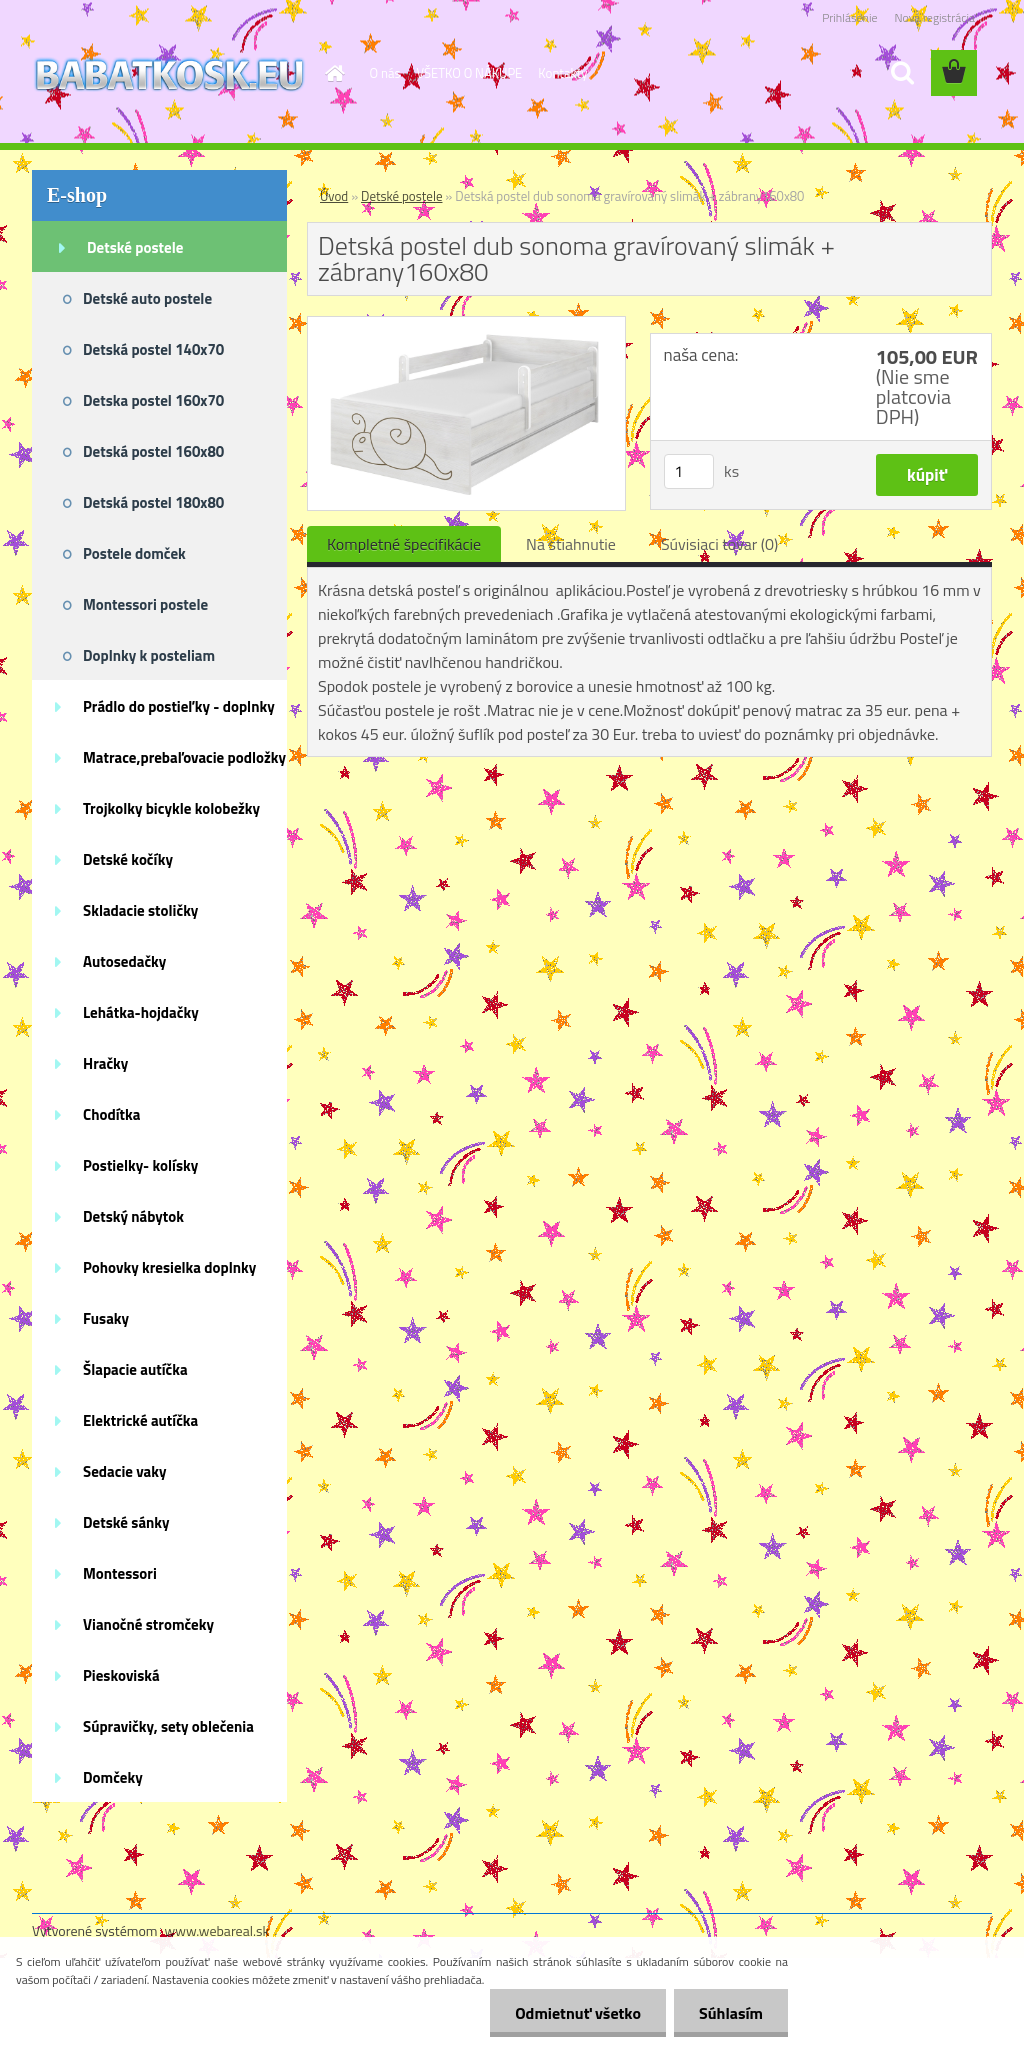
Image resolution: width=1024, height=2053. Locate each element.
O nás (385, 73)
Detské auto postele (147, 298)
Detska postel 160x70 (153, 400)
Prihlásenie (849, 17)
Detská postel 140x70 (153, 349)
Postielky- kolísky (140, 1165)
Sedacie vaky (125, 1471)
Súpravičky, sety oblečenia (168, 1726)
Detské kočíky (128, 859)
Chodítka (111, 1114)
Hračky (105, 1063)
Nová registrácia (934, 17)
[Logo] (169, 74)
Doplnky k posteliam (149, 655)
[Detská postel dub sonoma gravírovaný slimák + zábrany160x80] (466, 325)
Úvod (334, 196)
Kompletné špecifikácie (404, 544)
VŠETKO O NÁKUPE (470, 73)
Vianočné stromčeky (148, 1624)
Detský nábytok (133, 1216)
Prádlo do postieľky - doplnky (179, 706)
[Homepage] (332, 73)
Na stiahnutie (571, 544)
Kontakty (562, 73)
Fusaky (106, 1318)
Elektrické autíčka (140, 1420)
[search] (902, 73)
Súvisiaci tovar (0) (719, 544)
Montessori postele (145, 604)
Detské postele (135, 247)
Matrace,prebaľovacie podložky (184, 757)
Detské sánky (126, 1522)
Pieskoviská (121, 1675)
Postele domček (134, 553)
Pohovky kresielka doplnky (169, 1267)
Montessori (120, 1573)
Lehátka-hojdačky (141, 1012)
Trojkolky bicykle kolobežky (171, 808)
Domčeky (113, 1777)
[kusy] (689, 471)
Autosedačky (124, 961)
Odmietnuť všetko (578, 2013)
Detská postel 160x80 (153, 451)
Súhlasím (731, 2013)
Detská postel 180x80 (153, 502)
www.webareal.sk (217, 1930)
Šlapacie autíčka (135, 1369)
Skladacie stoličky (140, 910)
